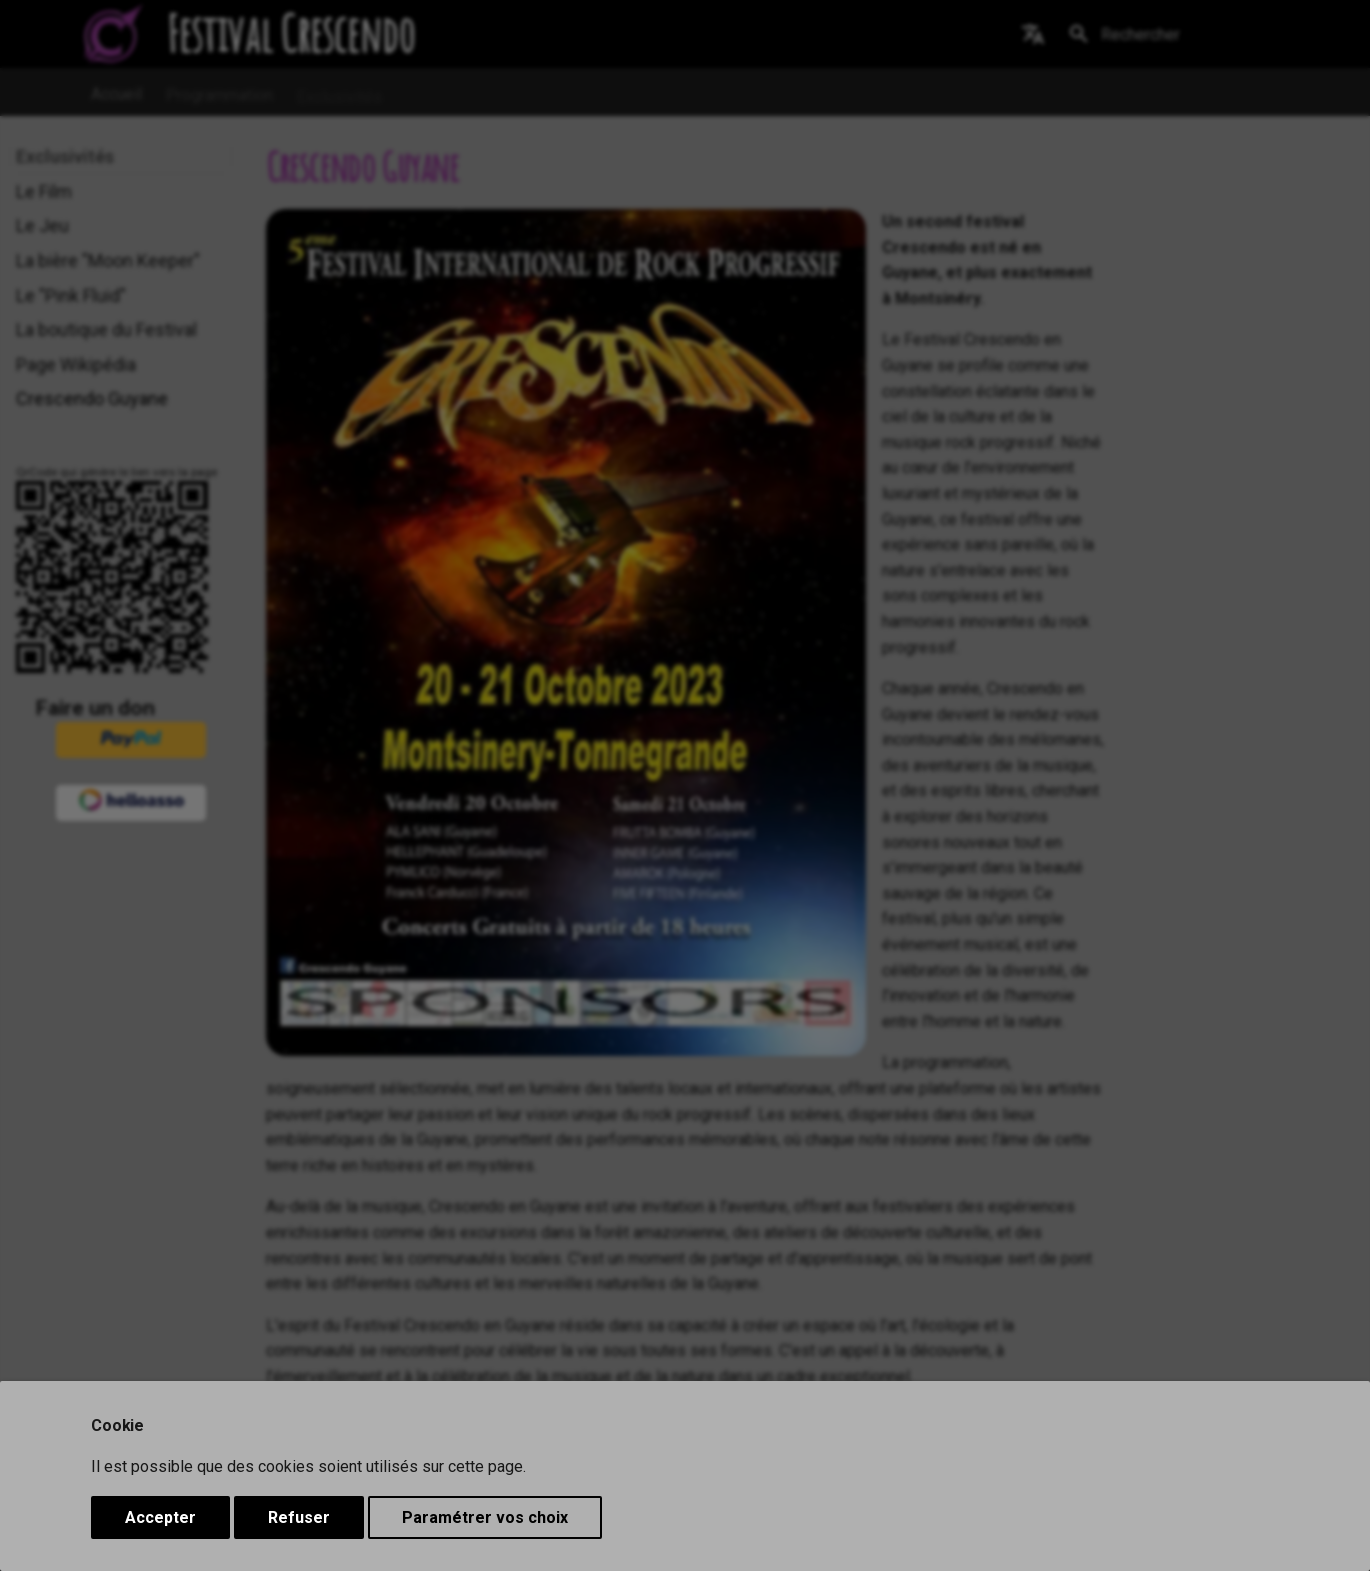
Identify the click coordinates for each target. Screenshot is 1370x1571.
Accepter (160, 1517)
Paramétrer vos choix (485, 1517)
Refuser (299, 1517)
